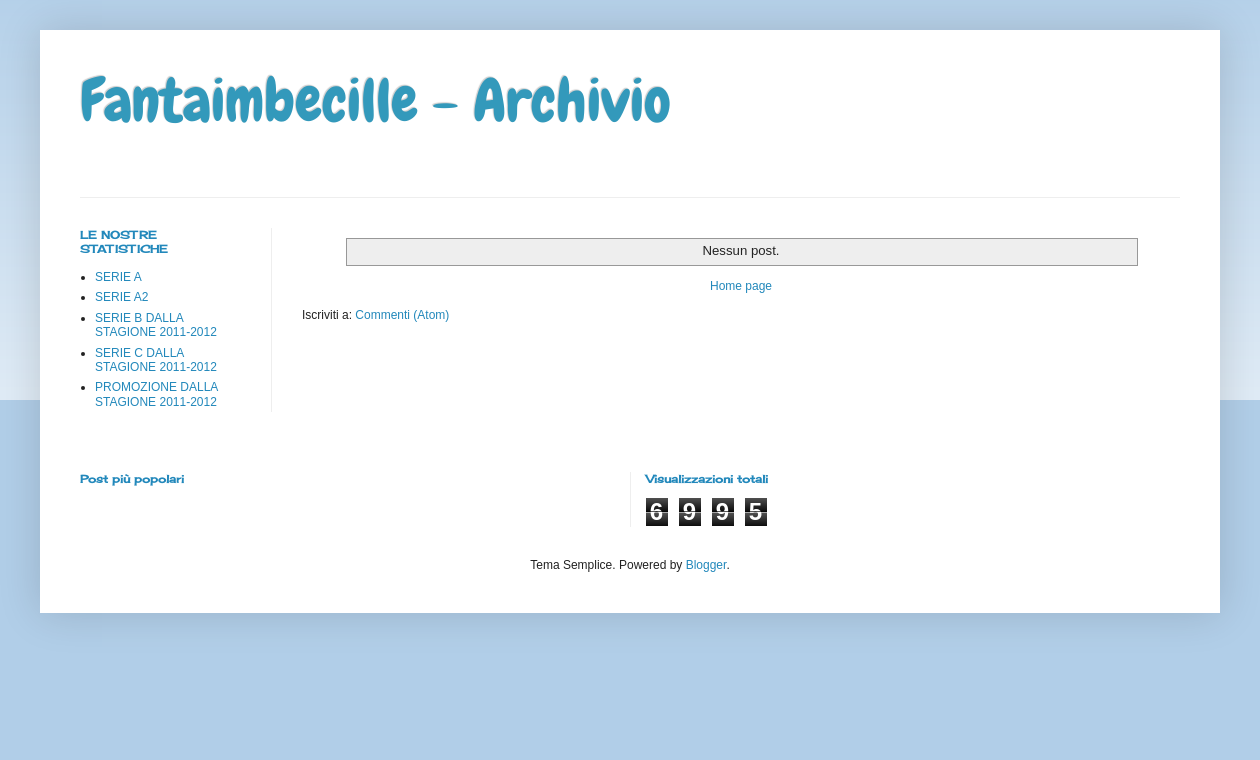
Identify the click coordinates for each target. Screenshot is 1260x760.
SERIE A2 (121, 297)
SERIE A (118, 277)
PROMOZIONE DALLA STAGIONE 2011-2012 (156, 394)
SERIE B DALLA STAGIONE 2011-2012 (156, 325)
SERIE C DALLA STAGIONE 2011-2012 (156, 360)
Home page (741, 286)
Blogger (706, 565)
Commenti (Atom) (402, 315)
